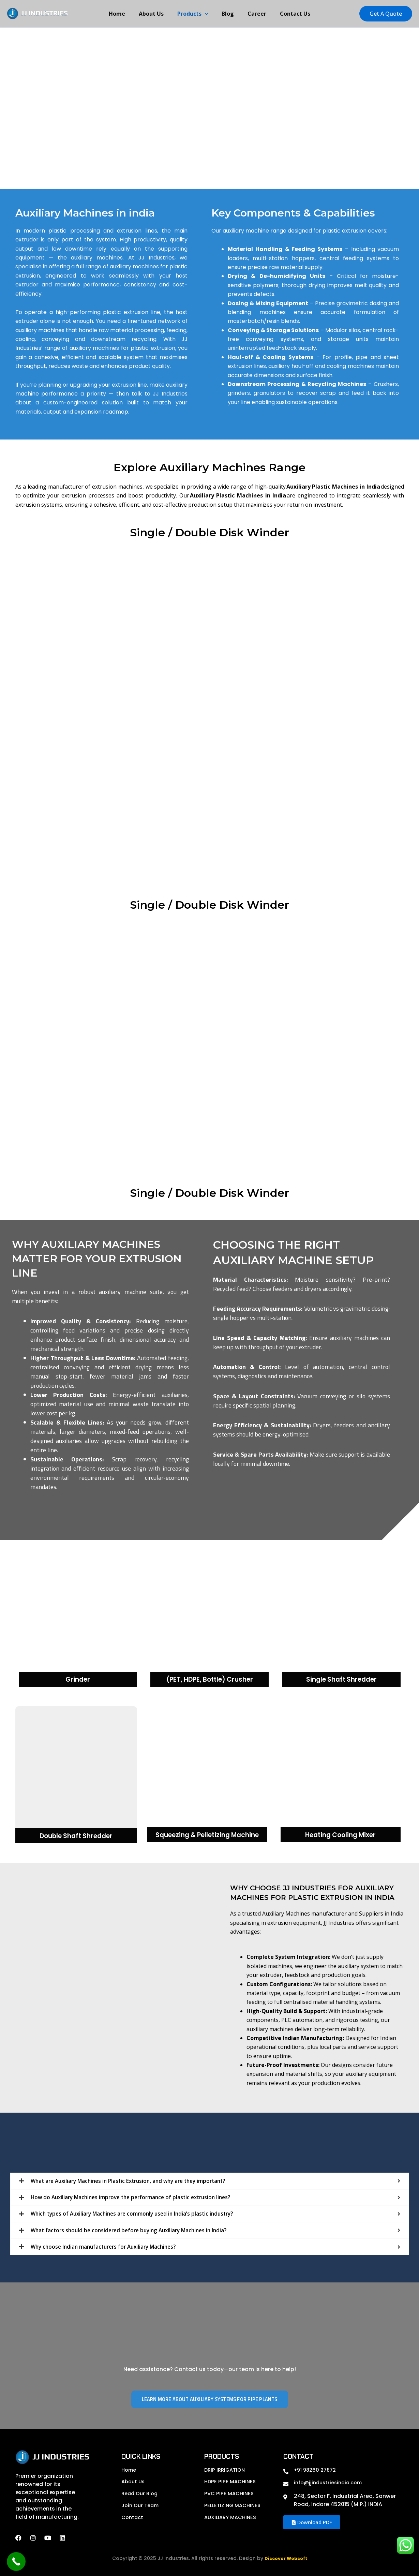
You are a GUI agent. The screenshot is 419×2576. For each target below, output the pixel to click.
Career (252, 13)
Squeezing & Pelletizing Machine (207, 1835)
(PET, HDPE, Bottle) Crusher (209, 1679)
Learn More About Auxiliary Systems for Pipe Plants (209, 2399)
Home (124, 13)
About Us (155, 13)
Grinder (77, 1679)
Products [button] (194, 13)
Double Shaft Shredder (76, 1836)
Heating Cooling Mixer (340, 1835)
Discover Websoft (285, 2558)
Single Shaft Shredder (341, 1679)
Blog (226, 13)
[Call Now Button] (16, 2561)
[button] (206, 13)
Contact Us (288, 13)
